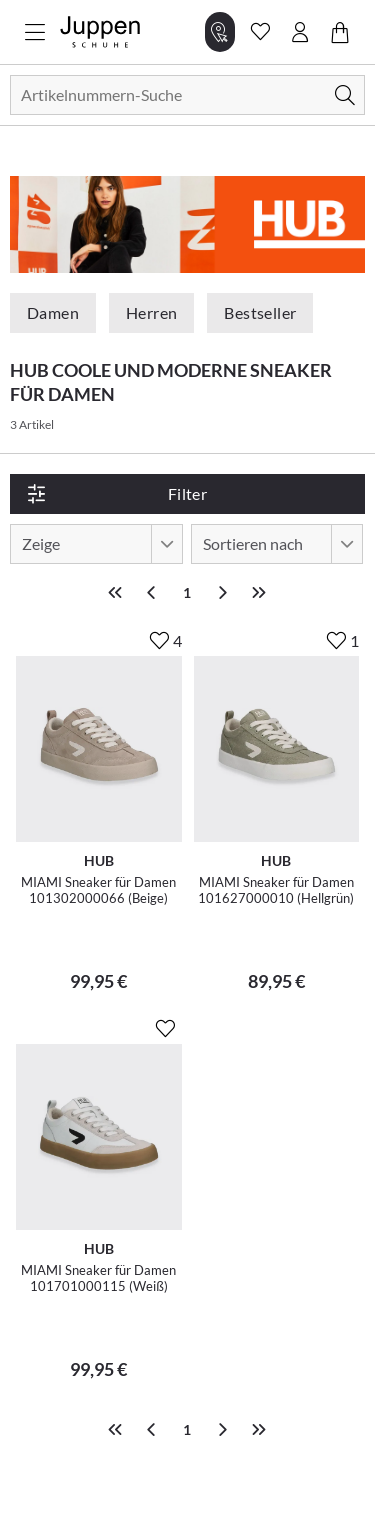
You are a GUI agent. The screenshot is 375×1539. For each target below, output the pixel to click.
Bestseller (260, 312)
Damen (53, 312)
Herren (151, 312)
